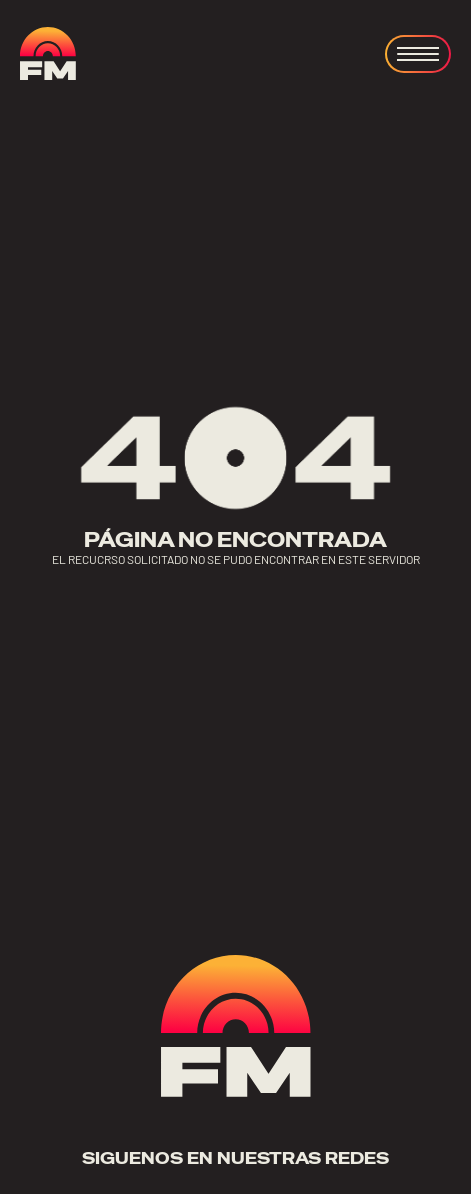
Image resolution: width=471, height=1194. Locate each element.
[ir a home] (48, 53)
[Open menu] (418, 54)
